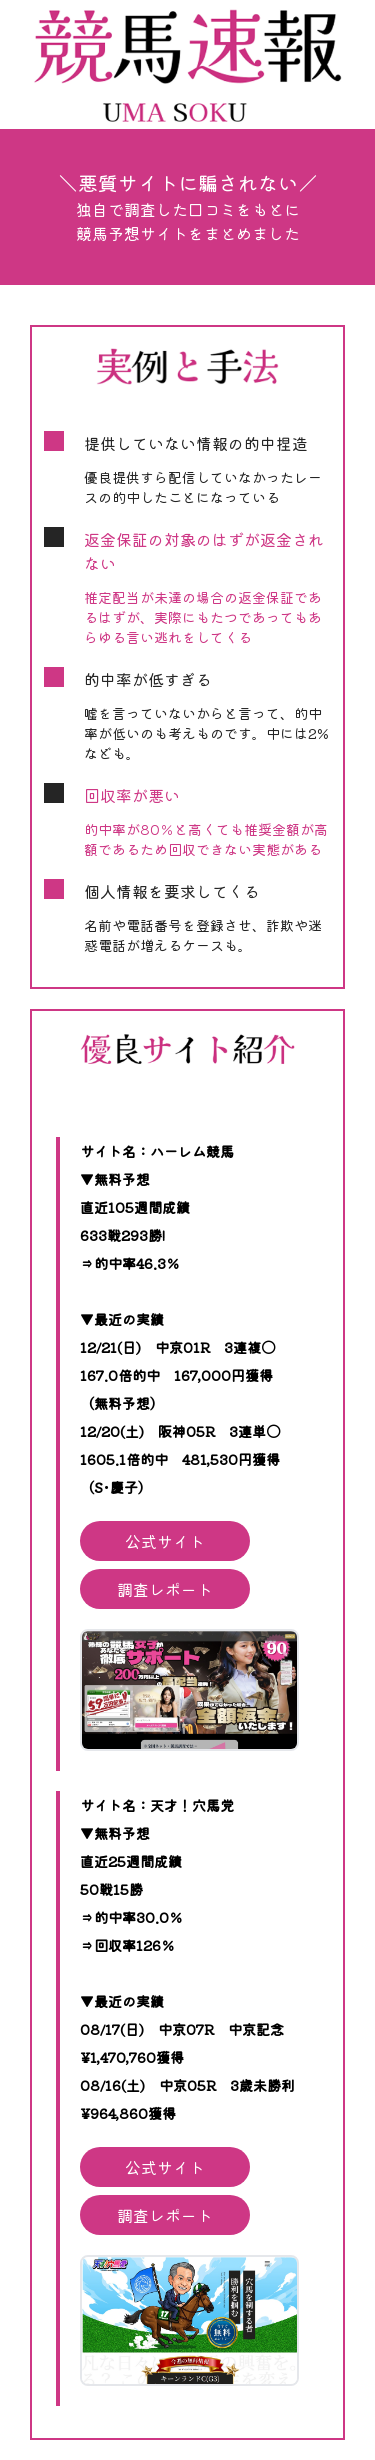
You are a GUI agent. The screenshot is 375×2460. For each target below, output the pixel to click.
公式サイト (165, 1541)
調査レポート (165, 1589)
